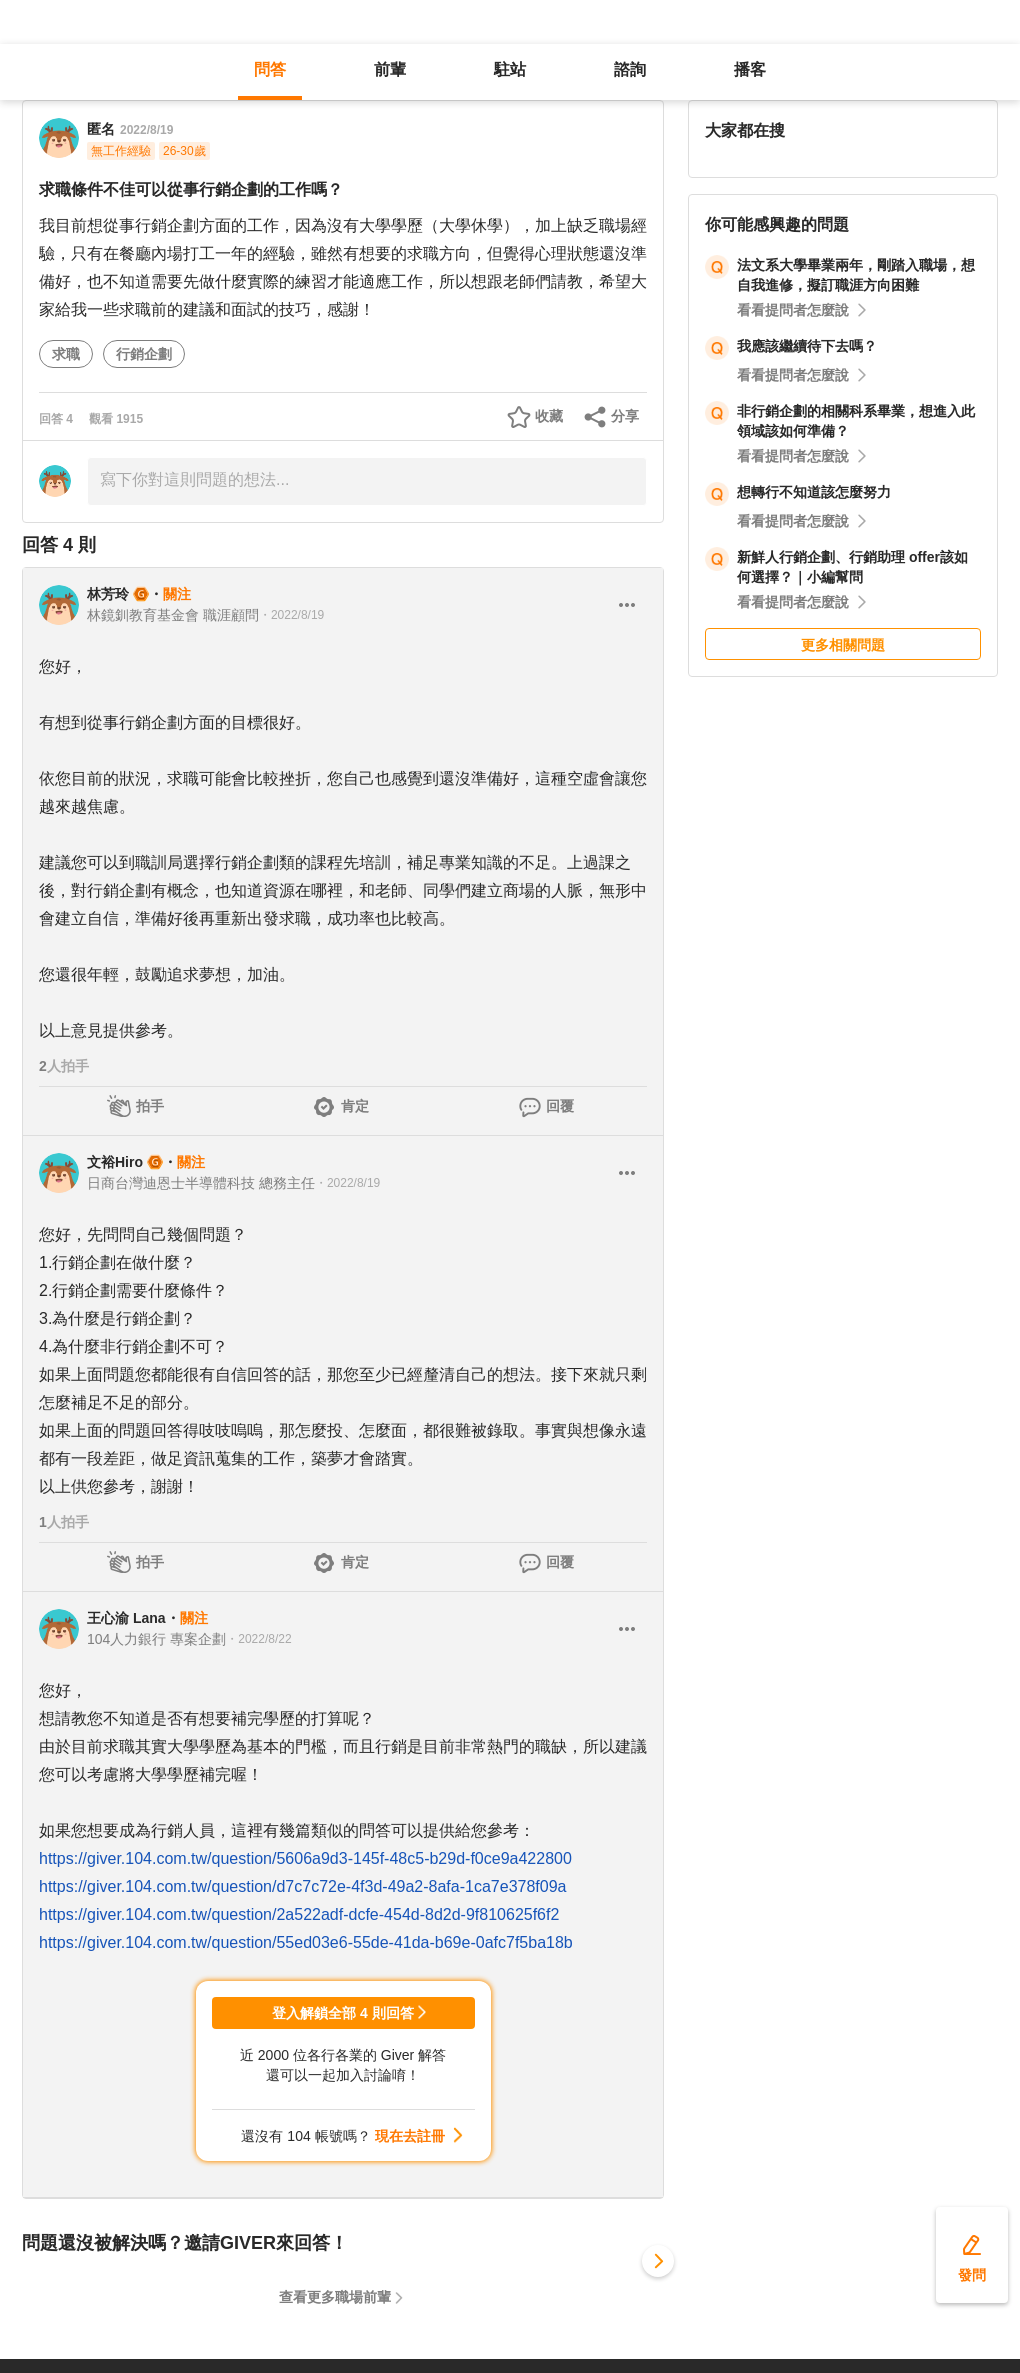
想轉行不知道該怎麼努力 (814, 492)
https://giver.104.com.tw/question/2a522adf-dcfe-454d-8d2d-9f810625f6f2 (299, 1914)
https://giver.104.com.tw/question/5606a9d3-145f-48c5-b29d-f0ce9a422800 (305, 1858)
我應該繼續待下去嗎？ (807, 346)
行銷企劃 (144, 354)
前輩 (390, 69)
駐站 (510, 69)
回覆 (560, 1106)
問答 (270, 69)
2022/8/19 (146, 130)
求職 (66, 354)
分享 (625, 416)
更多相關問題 (843, 645)
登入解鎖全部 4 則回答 (343, 2013)
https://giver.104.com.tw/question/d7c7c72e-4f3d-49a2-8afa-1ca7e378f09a (302, 1886)
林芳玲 (108, 594)
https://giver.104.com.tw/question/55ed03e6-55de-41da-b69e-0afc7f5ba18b (306, 1942)
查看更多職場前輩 (335, 2297)
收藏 (549, 416)
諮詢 (630, 69)
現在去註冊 (410, 2136)
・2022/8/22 (258, 1639)
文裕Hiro (115, 1162)
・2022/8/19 (291, 615)
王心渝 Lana (126, 1618)
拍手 (150, 1106)
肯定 (355, 1106)
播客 (750, 69)
